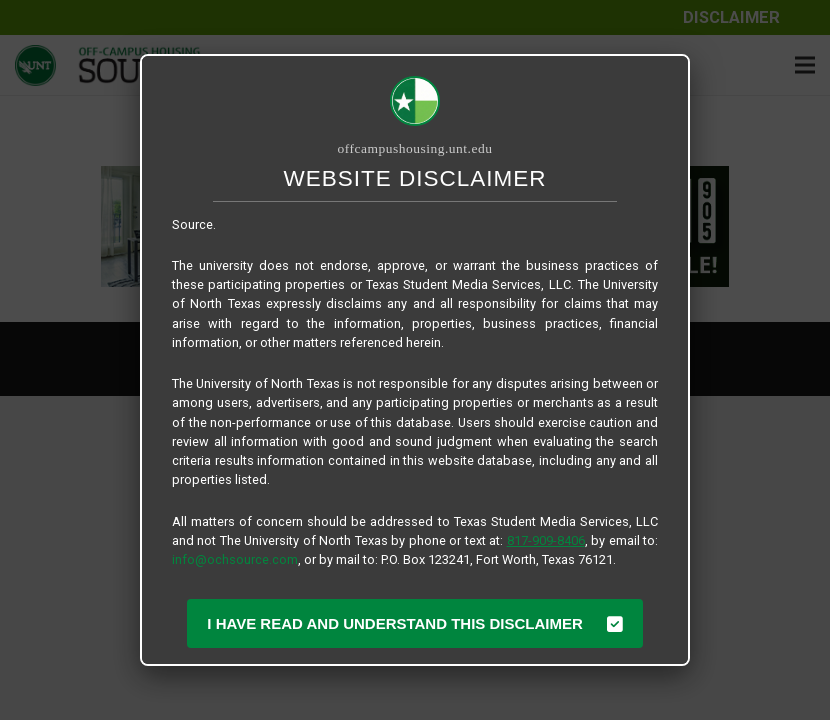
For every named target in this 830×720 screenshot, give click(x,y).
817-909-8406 (546, 540)
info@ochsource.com (235, 559)
